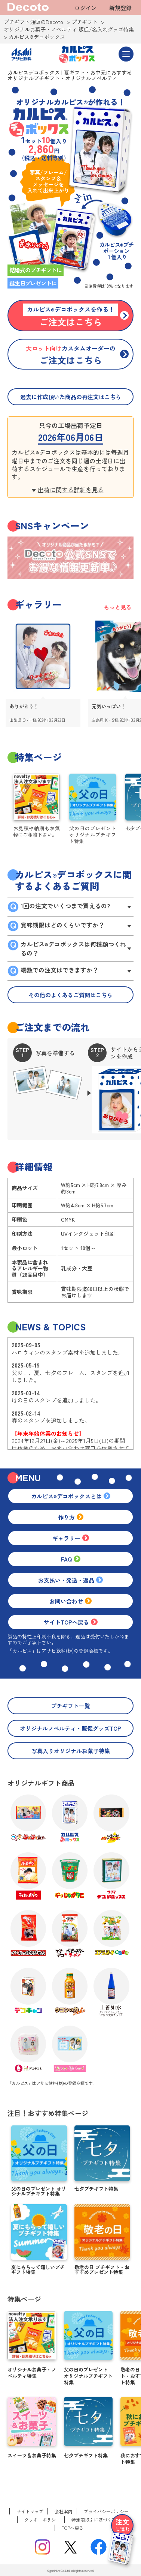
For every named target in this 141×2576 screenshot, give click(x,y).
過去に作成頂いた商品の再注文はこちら (70, 397)
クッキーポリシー (42, 2519)
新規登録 (120, 8)
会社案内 (64, 2511)
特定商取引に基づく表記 (96, 2519)
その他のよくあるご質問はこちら (70, 995)
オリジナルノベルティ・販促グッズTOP (70, 1728)
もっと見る (118, 607)
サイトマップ (29, 2511)
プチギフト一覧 (70, 1706)
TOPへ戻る (72, 2528)
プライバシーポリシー (106, 2511)
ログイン (85, 8)
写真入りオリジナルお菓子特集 (70, 1751)
